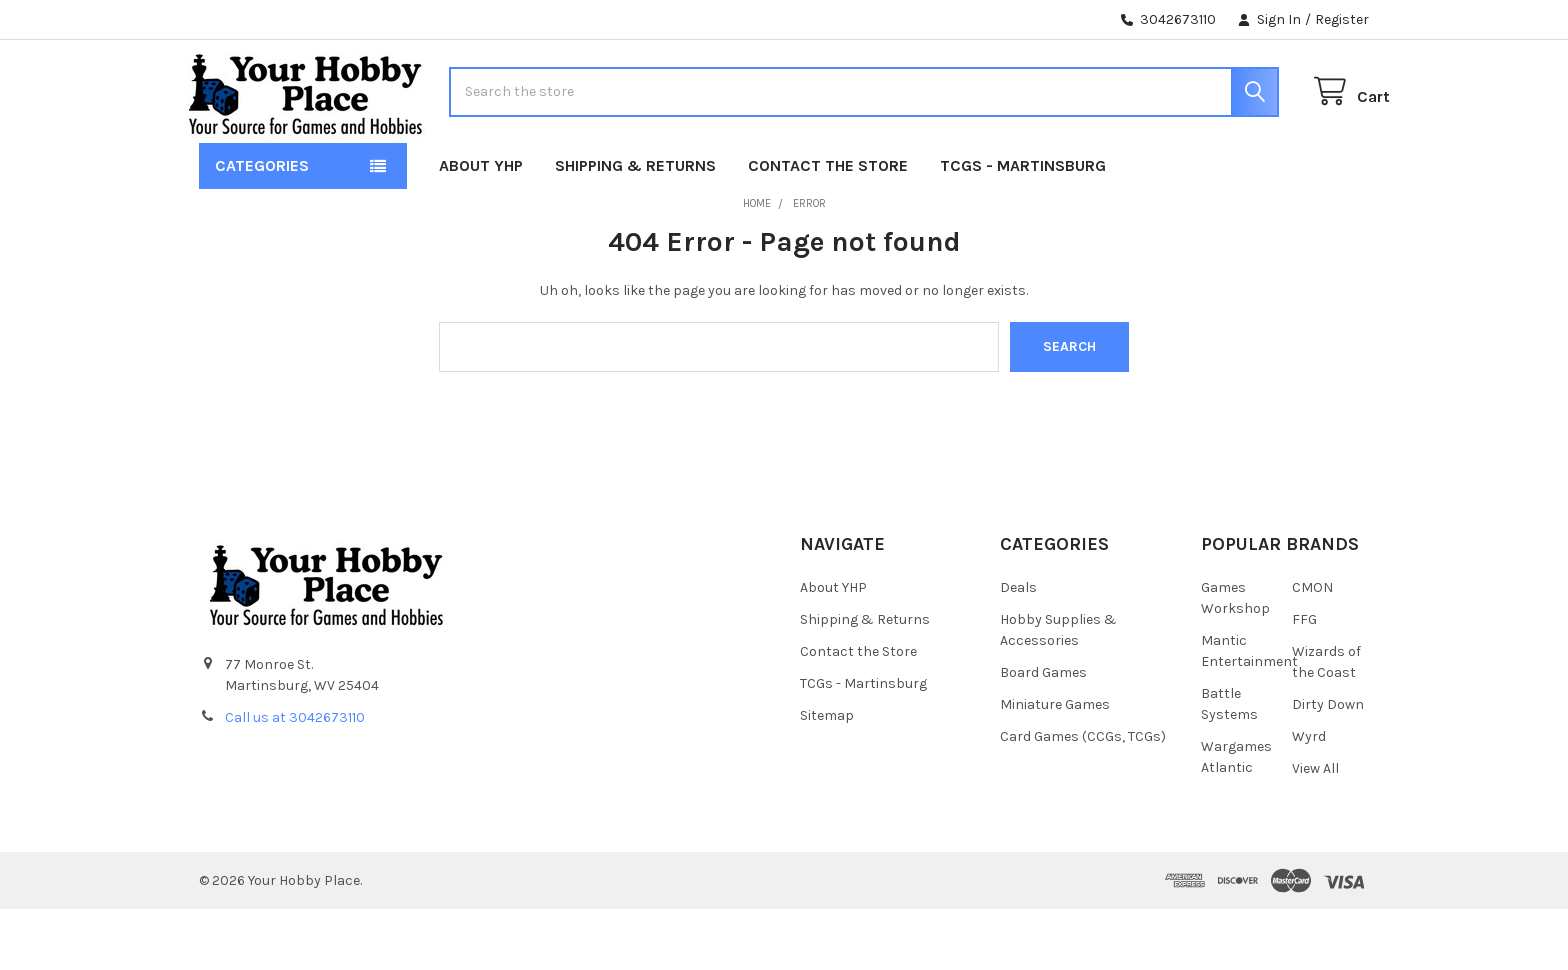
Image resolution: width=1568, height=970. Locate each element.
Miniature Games (1055, 764)
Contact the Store (828, 226)
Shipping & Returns (635, 226)
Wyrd (1309, 796)
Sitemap (827, 775)
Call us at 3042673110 (295, 778)
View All (1315, 828)
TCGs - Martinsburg (1023, 226)
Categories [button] (262, 226)
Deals (1018, 647)
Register (1342, 19)
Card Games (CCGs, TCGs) (1083, 796)
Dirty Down (1328, 764)
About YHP (481, 226)
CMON (1312, 647)
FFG (1304, 679)
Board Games (1043, 732)
